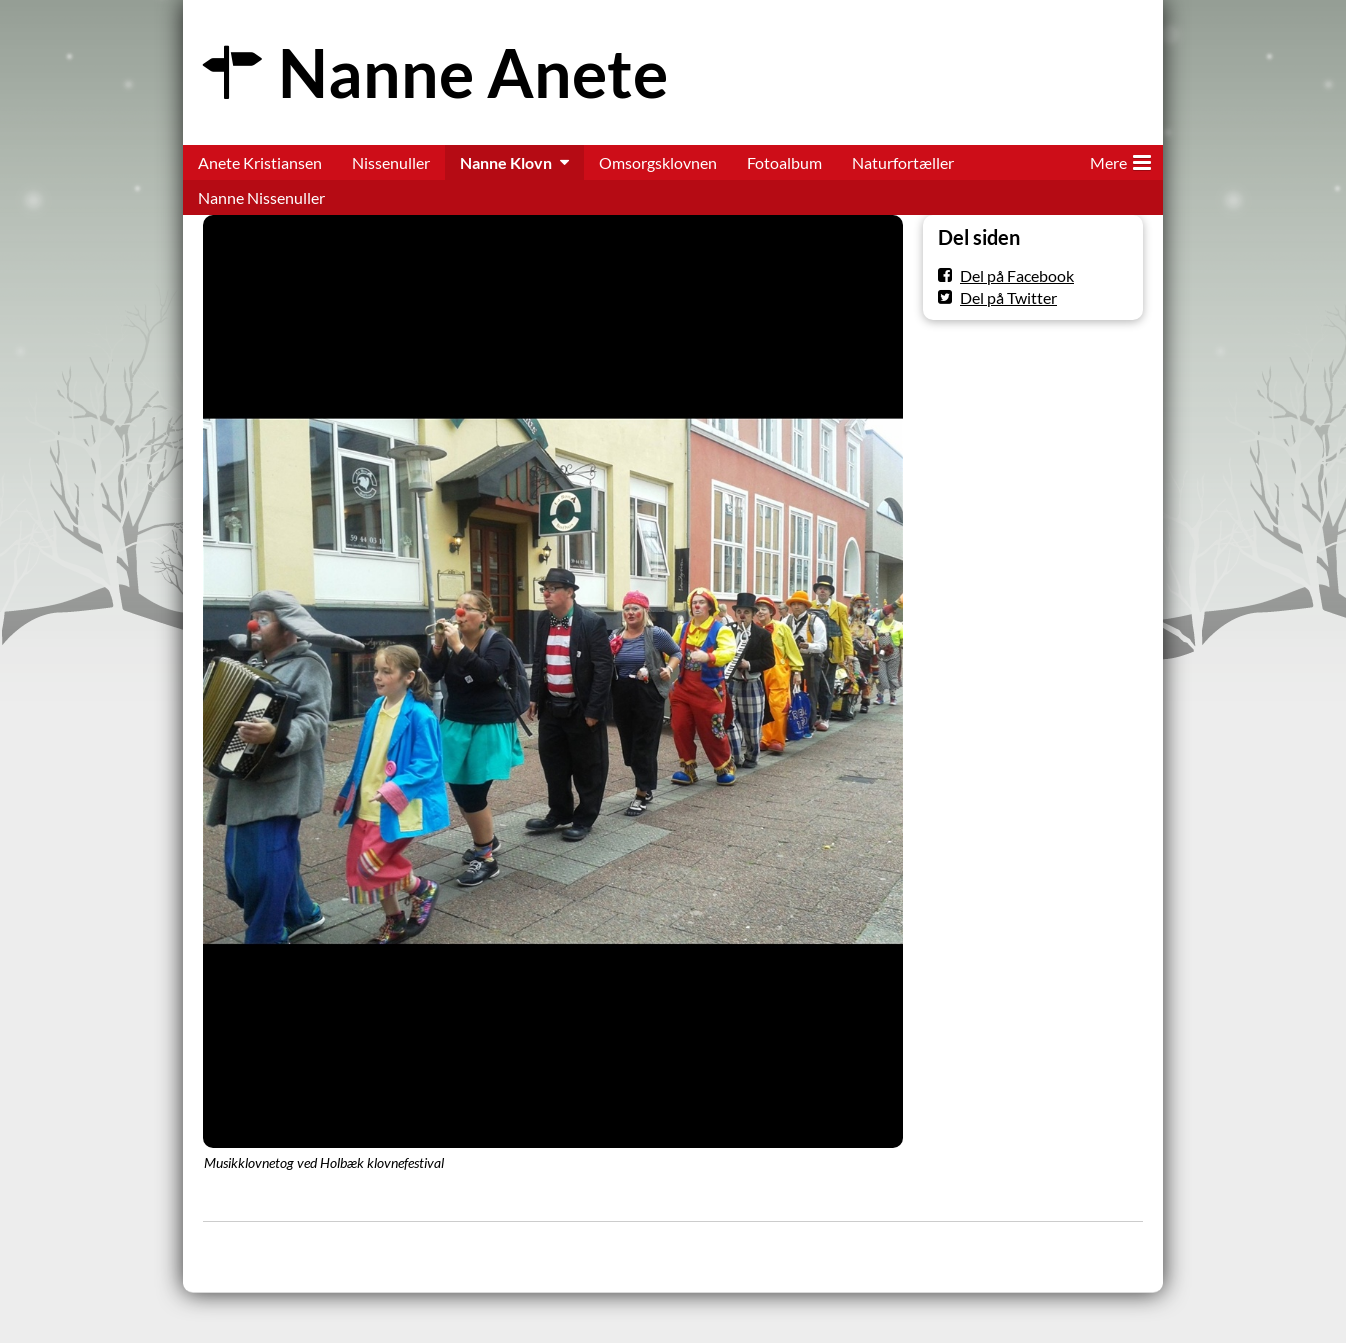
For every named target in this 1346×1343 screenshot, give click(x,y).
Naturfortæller (903, 162)
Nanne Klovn (506, 162)
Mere (1120, 159)
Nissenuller (391, 162)
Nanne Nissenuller (261, 197)
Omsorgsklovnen (658, 162)
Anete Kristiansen (260, 162)
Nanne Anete (473, 72)
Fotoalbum (784, 162)
